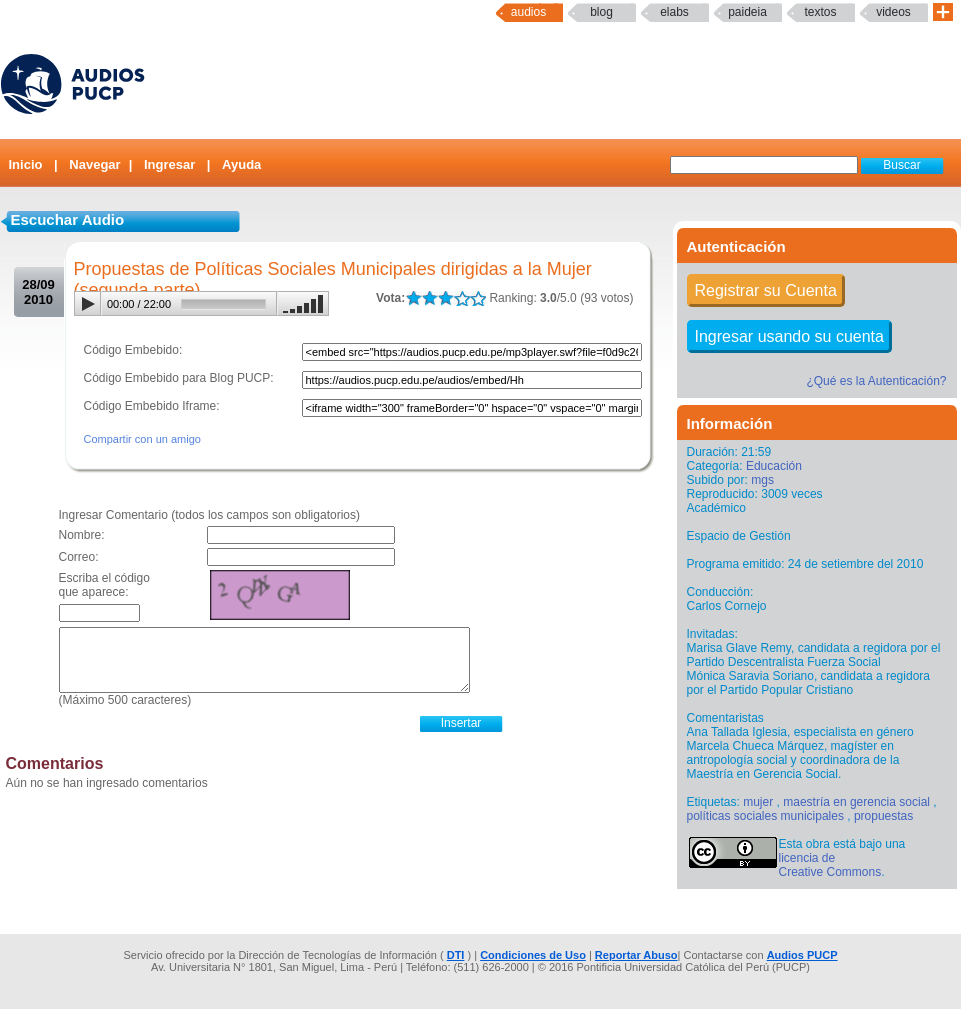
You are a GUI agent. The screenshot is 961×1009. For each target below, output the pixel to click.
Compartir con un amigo (142, 439)
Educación (774, 466)
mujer (758, 802)
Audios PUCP (802, 955)
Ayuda (241, 164)
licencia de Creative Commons (830, 865)
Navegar (94, 164)
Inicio (26, 164)
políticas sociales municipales (765, 816)
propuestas (883, 816)
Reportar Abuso (636, 955)
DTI (456, 955)
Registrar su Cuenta (766, 290)
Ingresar (169, 164)
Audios (528, 12)
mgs (762, 480)
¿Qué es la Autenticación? (876, 381)
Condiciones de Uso (533, 955)
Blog (601, 12)
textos (820, 12)
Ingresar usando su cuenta (789, 336)
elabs (674, 12)
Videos (893, 12)
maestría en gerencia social (856, 802)
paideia (747, 12)
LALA (413, 298)
